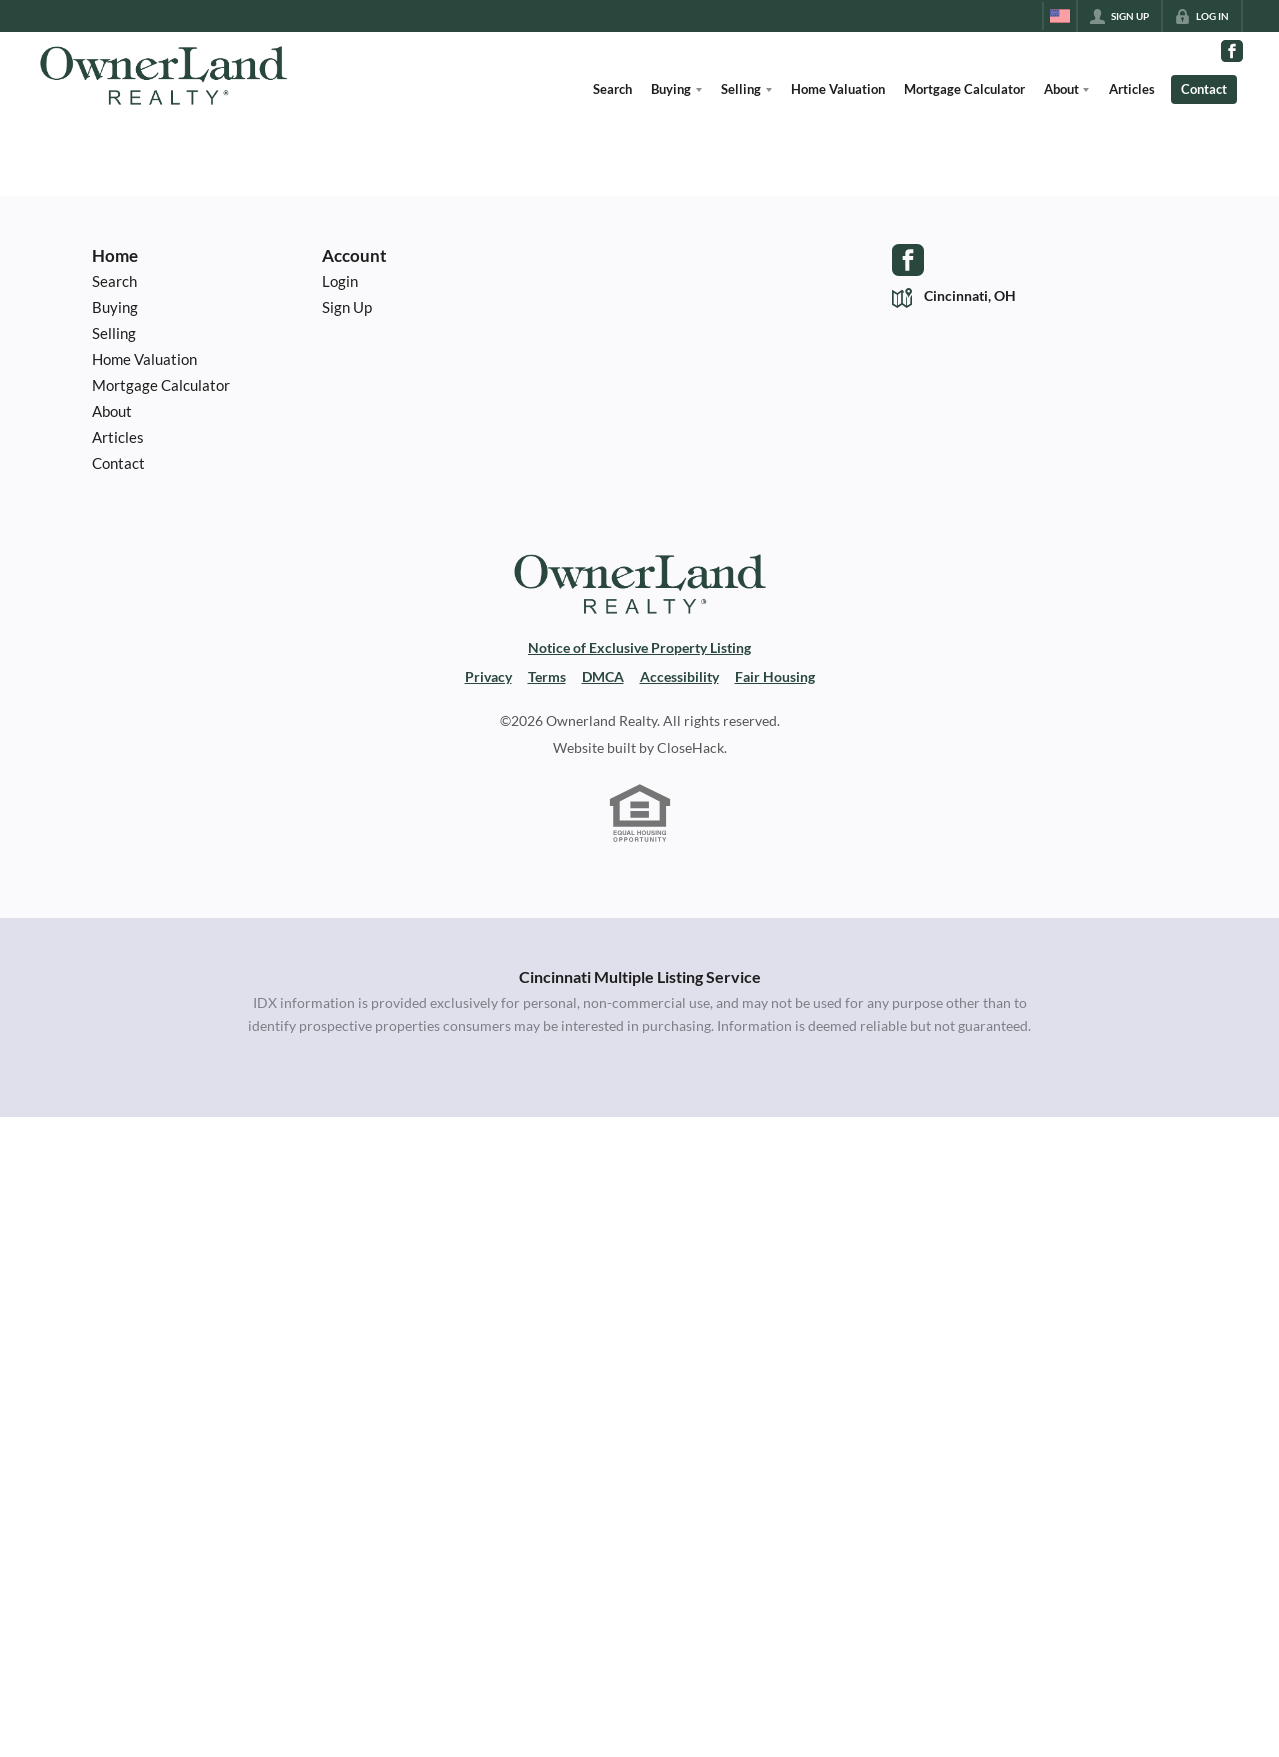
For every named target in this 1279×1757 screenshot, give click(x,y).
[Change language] (1060, 16)
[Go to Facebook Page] (1232, 51)
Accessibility (679, 677)
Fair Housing (775, 677)
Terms (547, 677)
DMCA (603, 677)
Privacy (488, 677)
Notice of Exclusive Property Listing (639, 648)
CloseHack (690, 748)
